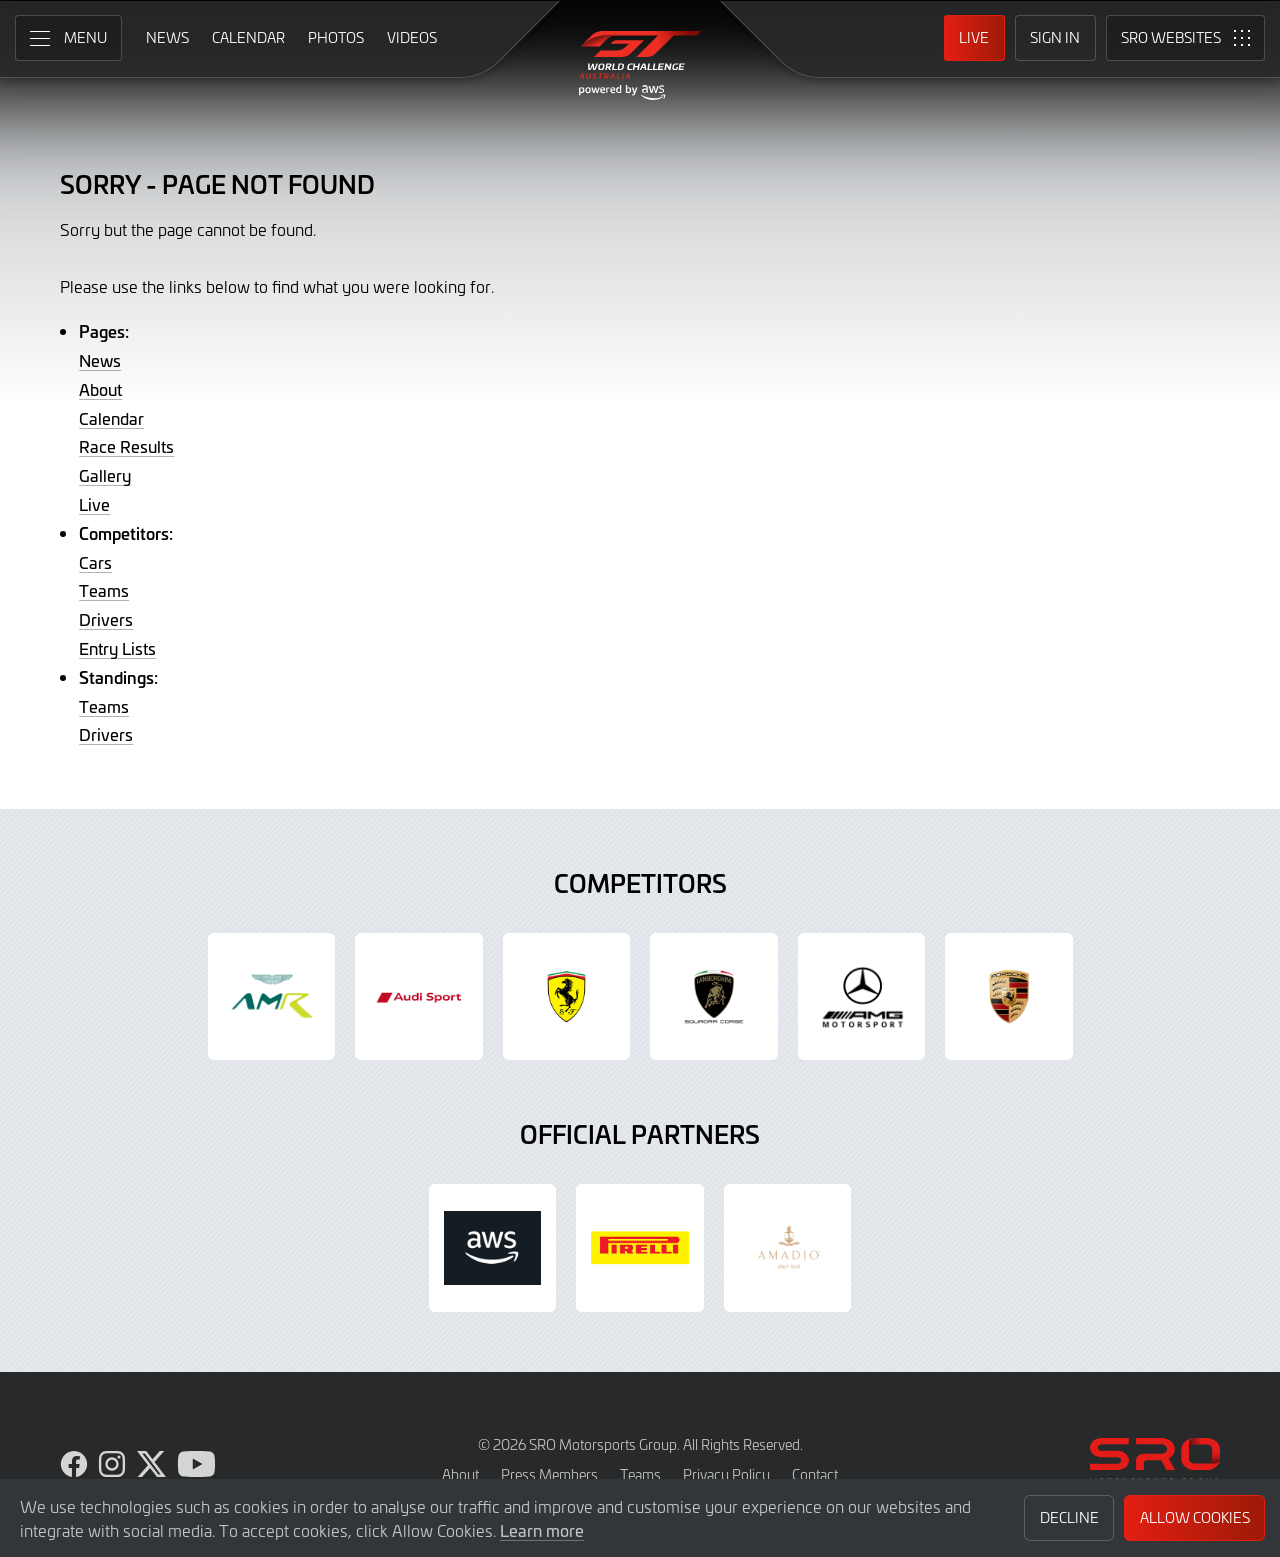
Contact (815, 1474)
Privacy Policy (726, 1474)
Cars (95, 562)
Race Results (126, 446)
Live (94, 504)
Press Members (549, 1474)
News (100, 360)
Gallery (105, 475)
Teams (104, 590)
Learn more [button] (542, 1530)
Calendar (111, 418)
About (100, 389)
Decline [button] (1069, 1517)
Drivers (106, 619)
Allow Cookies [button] (1195, 1517)
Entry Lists (117, 648)
